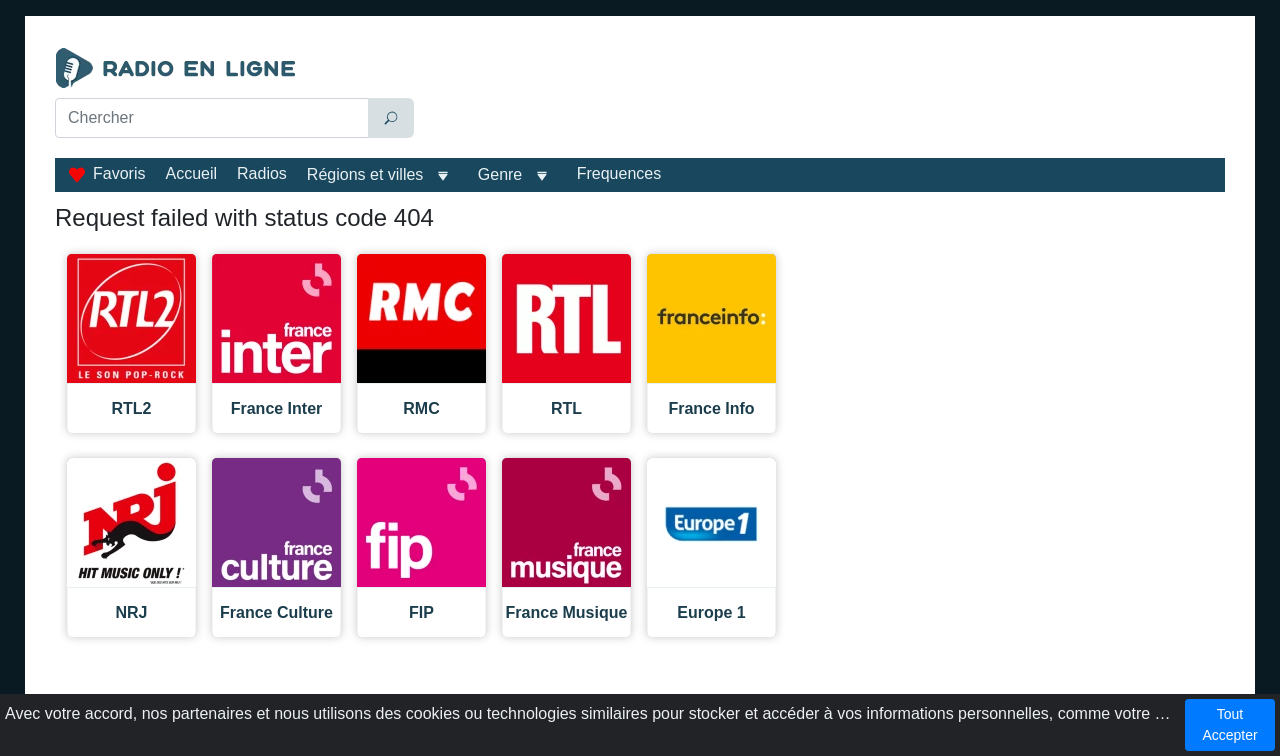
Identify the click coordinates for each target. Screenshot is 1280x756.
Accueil (191, 173)
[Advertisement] (824, 98)
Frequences (619, 173)
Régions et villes (365, 174)
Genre (500, 174)
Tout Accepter (1229, 724)
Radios (262, 173)
